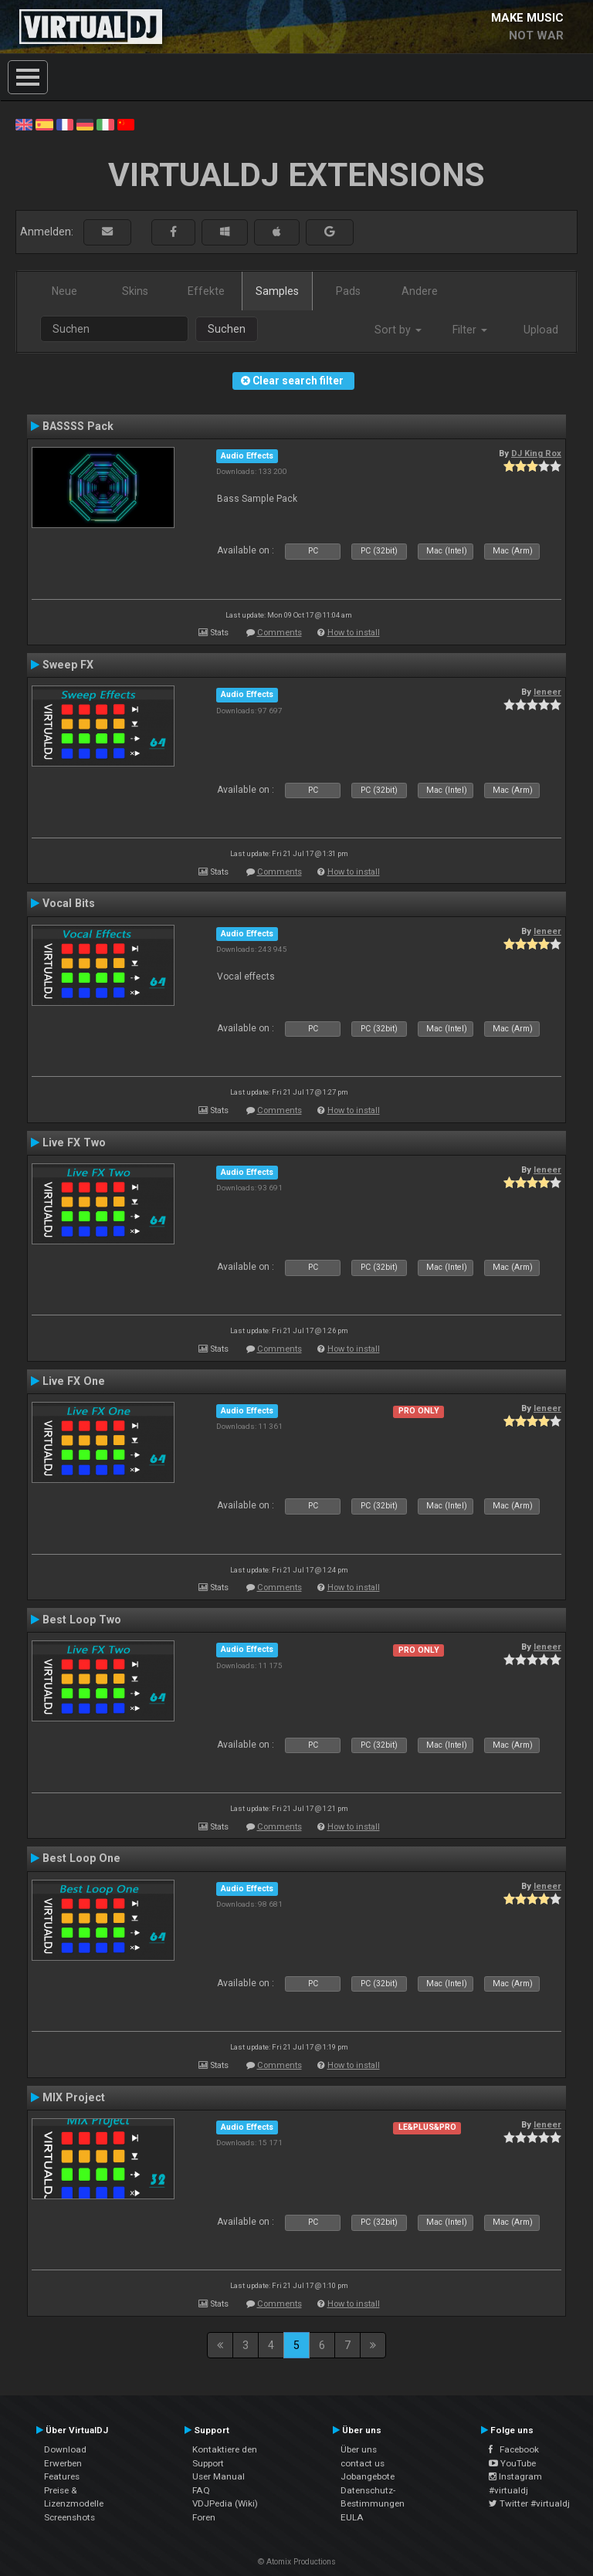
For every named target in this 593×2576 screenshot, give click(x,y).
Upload (541, 329)
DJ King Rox (536, 453)
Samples (277, 291)
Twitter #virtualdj (529, 2503)
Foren (203, 2517)
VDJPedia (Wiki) (225, 2503)
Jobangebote (368, 2476)
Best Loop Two (81, 1619)
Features (62, 2476)
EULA (352, 2517)
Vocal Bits (68, 903)
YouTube (512, 2463)
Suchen (227, 329)
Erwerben (63, 2463)
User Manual (218, 2476)
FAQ (201, 2490)
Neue (64, 291)
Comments (279, 633)
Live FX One (73, 1381)
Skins (135, 291)
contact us (363, 2463)
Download (65, 2449)
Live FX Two (74, 1142)
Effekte (206, 291)
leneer (547, 691)
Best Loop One (81, 1858)
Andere (420, 291)
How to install (353, 633)
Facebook (514, 2449)
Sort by (398, 329)
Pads (348, 291)
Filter (469, 329)
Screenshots (69, 2517)
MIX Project (73, 2097)
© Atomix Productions (297, 2562)
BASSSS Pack (78, 426)
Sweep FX (67, 664)
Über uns (359, 2449)
